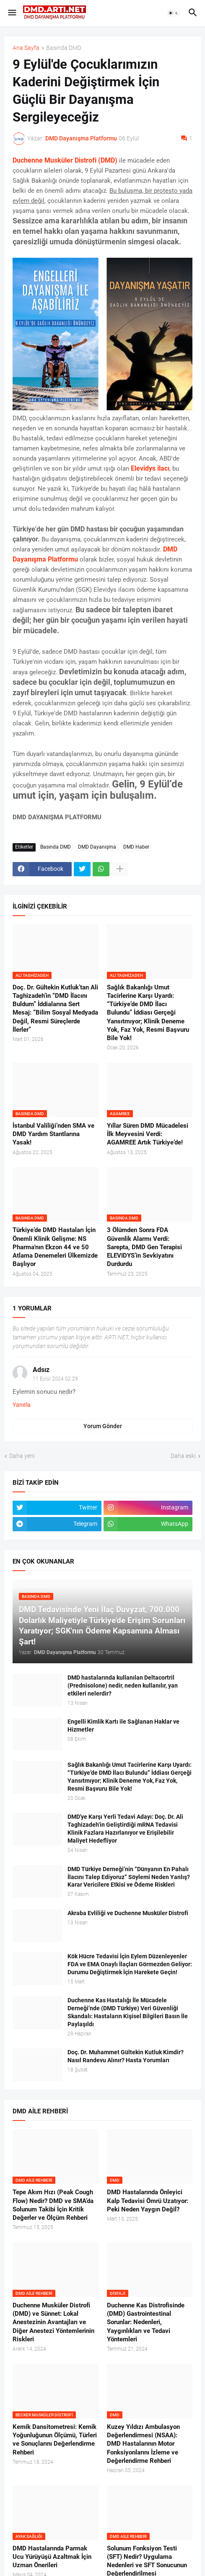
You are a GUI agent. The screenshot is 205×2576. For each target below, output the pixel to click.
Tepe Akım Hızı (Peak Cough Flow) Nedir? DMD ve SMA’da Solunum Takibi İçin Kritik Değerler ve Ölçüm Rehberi (53, 2204)
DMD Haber (136, 847)
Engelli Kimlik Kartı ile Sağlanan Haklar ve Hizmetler (123, 1725)
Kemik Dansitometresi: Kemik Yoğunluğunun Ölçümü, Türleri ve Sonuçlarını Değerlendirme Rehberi (55, 2439)
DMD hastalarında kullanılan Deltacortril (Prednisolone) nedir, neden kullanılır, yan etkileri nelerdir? (122, 1685)
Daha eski (183, 1455)
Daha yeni (22, 1455)
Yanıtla (22, 1404)
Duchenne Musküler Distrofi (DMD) (65, 160)
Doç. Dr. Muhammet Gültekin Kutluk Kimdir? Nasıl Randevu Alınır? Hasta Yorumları (125, 2056)
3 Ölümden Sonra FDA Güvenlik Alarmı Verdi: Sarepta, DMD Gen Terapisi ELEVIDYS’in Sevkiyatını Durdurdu (144, 1247)
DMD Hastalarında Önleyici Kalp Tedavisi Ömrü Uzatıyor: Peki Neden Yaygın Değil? (147, 2200)
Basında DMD (63, 48)
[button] (11, 13)
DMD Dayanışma (97, 847)
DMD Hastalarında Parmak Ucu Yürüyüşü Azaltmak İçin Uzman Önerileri (52, 2557)
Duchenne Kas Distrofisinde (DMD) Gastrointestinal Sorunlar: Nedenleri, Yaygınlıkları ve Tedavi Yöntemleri (145, 2322)
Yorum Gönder (102, 1426)
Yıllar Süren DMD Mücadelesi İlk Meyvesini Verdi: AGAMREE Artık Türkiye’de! (147, 1134)
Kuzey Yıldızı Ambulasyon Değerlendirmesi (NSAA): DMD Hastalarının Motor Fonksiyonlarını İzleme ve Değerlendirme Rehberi (143, 2444)
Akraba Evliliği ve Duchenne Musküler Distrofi (127, 1913)
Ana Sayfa (26, 48)
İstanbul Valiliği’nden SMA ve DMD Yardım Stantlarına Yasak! (53, 1134)
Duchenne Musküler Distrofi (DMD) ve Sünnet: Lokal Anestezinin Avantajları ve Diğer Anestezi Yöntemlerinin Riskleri (53, 2322)
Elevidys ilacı (150, 468)
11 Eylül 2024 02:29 (55, 1379)
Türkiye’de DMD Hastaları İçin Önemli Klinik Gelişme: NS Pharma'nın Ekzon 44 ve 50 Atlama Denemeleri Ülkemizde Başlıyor (55, 1247)
